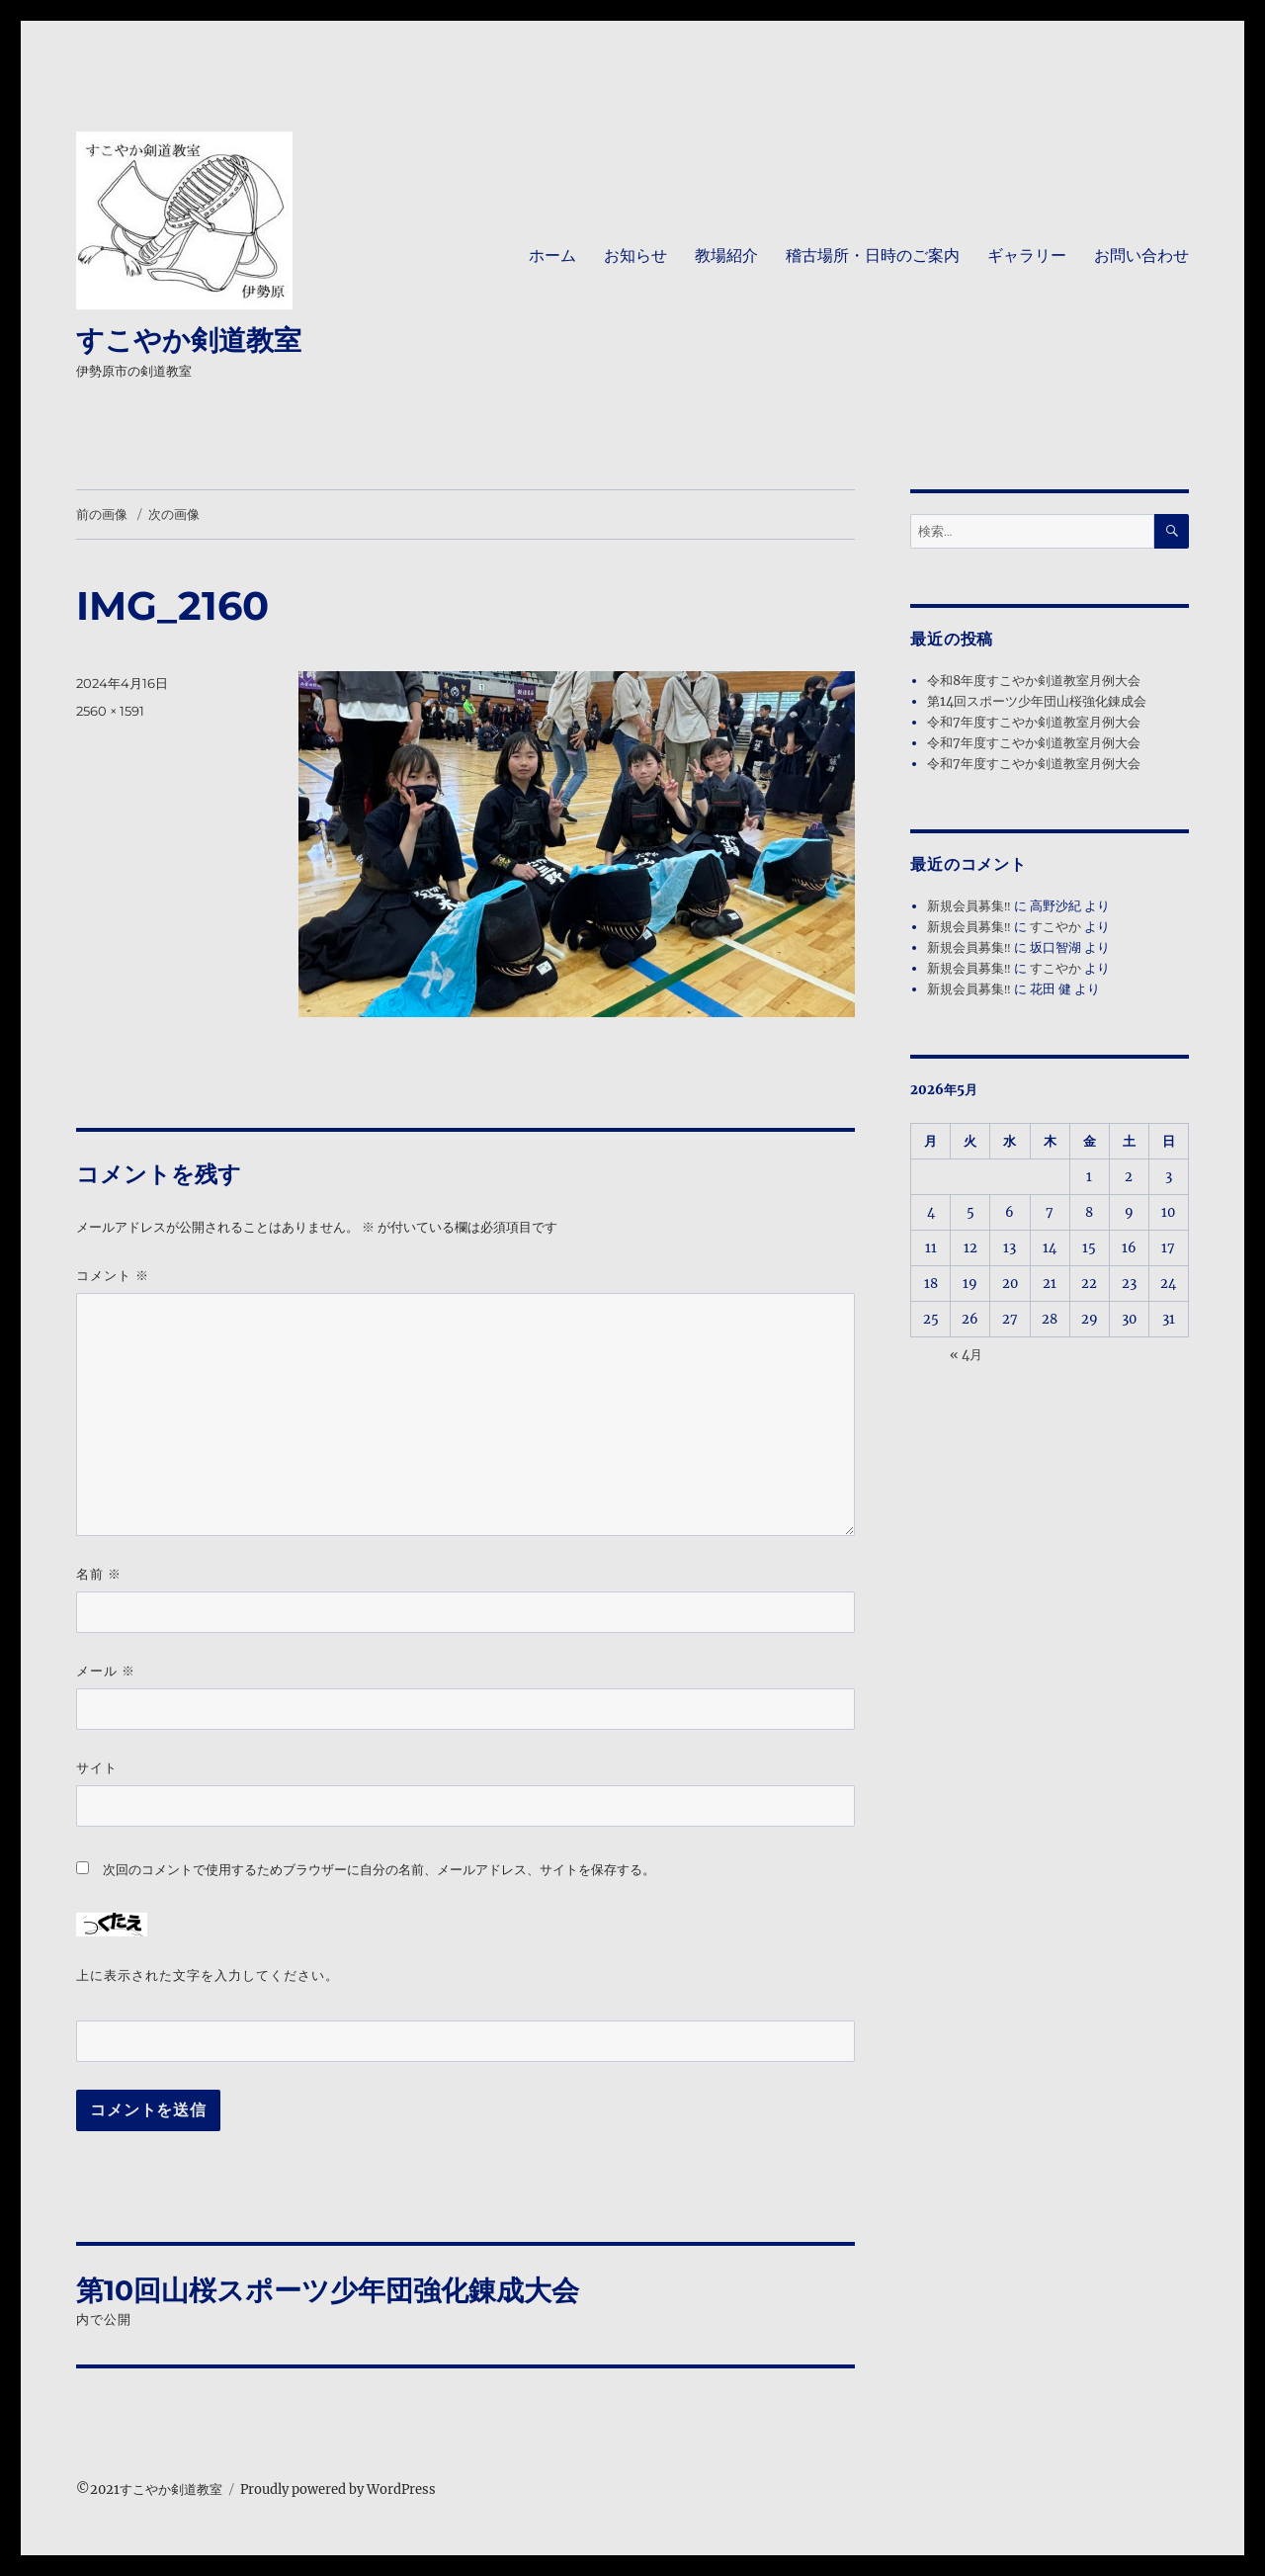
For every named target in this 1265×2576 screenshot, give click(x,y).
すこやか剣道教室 (188, 340)
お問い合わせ (1141, 255)
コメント (112, 1275)
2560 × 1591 (110, 711)
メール (105, 1671)
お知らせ (635, 255)
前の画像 (101, 514)
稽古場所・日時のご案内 (873, 255)
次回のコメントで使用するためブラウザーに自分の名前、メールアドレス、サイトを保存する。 (379, 1869)
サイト (97, 1767)
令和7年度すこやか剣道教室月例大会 (1033, 722)
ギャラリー (1026, 255)
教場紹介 (726, 255)
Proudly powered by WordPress (338, 2489)
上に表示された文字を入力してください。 (207, 1975)
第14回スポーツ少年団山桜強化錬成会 (1036, 701)
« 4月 (966, 1354)
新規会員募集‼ (969, 906)
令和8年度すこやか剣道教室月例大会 (1033, 680)
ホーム (552, 255)
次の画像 (174, 514)
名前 (99, 1574)
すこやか (1055, 926)
